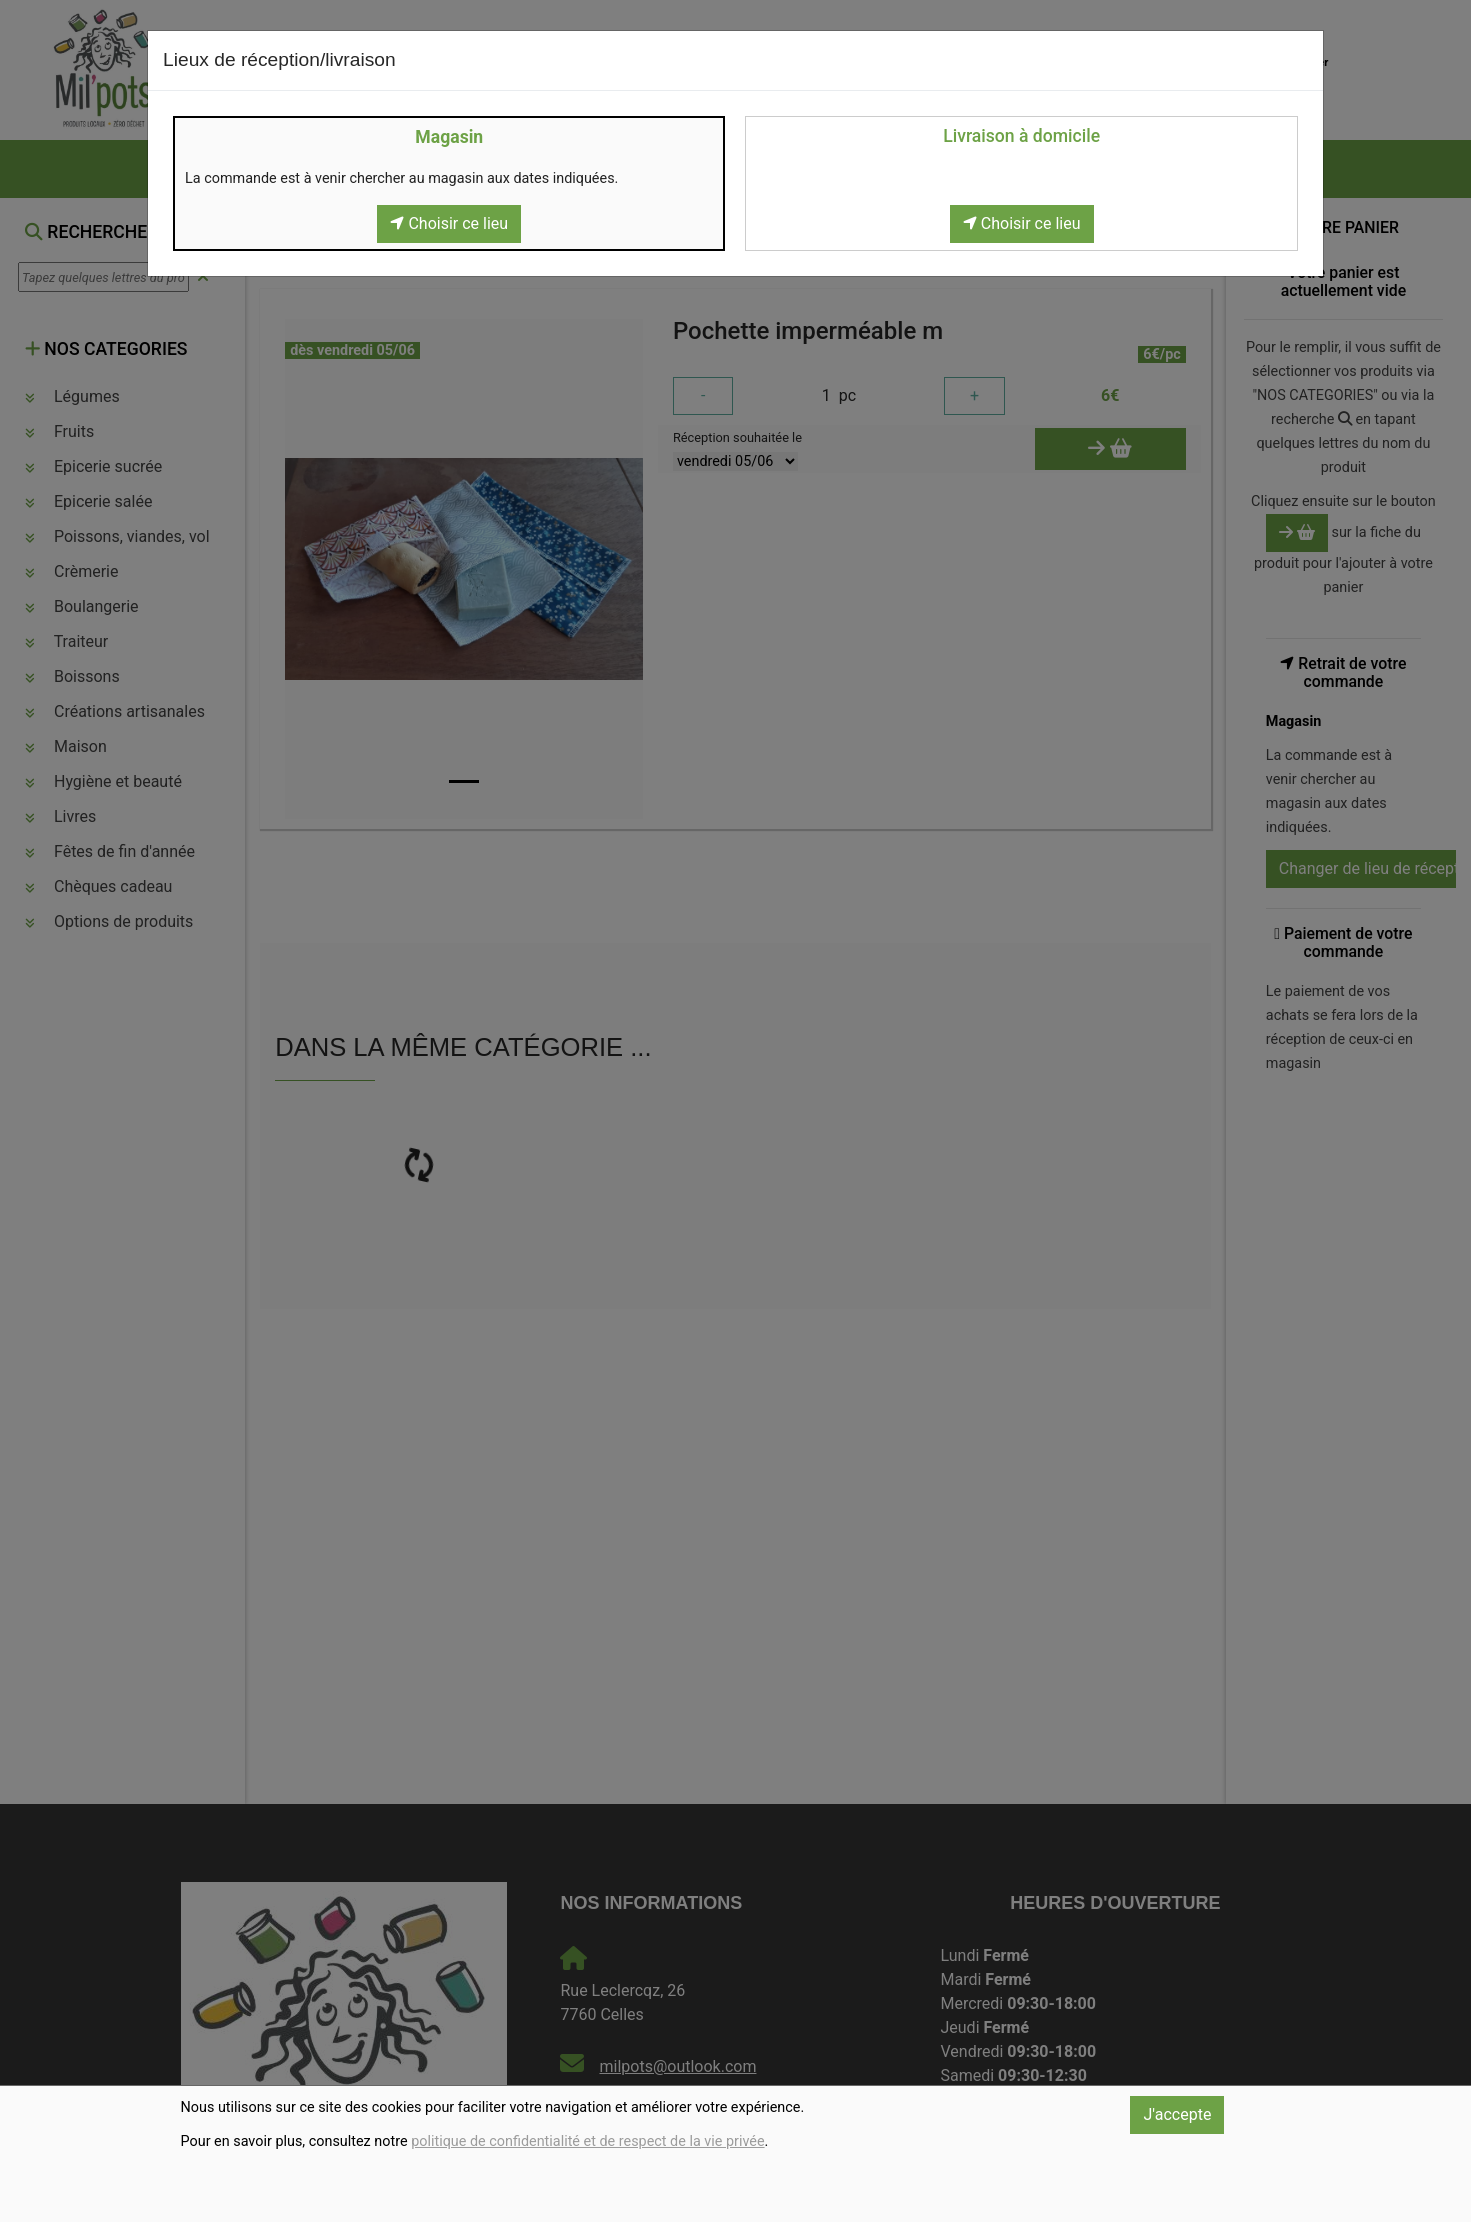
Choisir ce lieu (449, 223)
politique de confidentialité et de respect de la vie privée (587, 2141)
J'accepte (1177, 2114)
